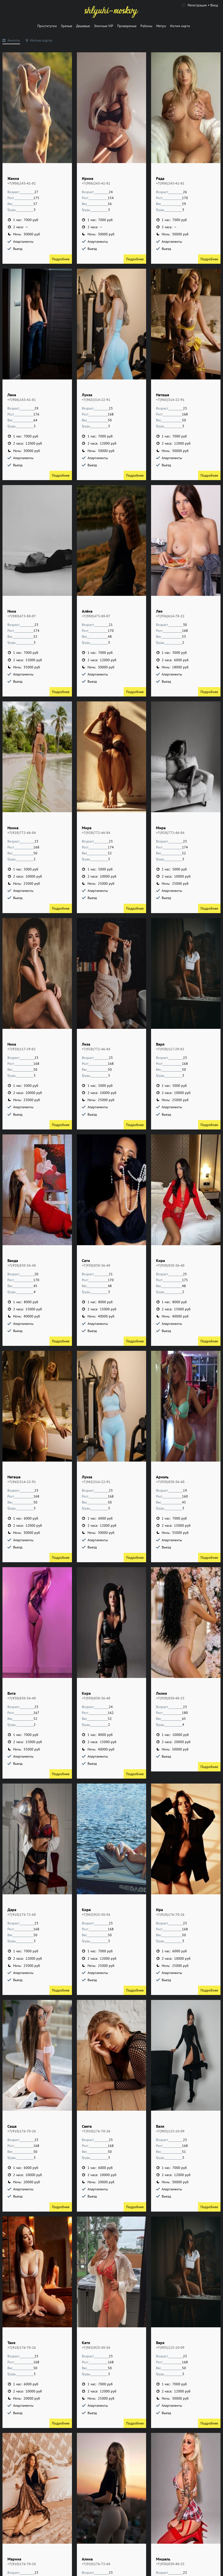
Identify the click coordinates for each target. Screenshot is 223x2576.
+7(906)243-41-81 (21, 183)
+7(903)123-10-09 (170, 2131)
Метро (161, 26)
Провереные (126, 26)
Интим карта (180, 26)
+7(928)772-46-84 (21, 832)
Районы (146, 26)
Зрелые (66, 26)
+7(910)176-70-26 (170, 1914)
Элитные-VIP (103, 26)
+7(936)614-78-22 (170, 616)
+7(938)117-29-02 (21, 1049)
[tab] (11, 41)
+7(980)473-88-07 (21, 616)
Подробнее (60, 259)
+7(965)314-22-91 (96, 399)
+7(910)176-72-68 (21, 1914)
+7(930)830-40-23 (170, 1698)
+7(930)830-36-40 (21, 1265)
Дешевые (83, 26)
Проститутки (47, 26)
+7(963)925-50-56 (96, 1914)
